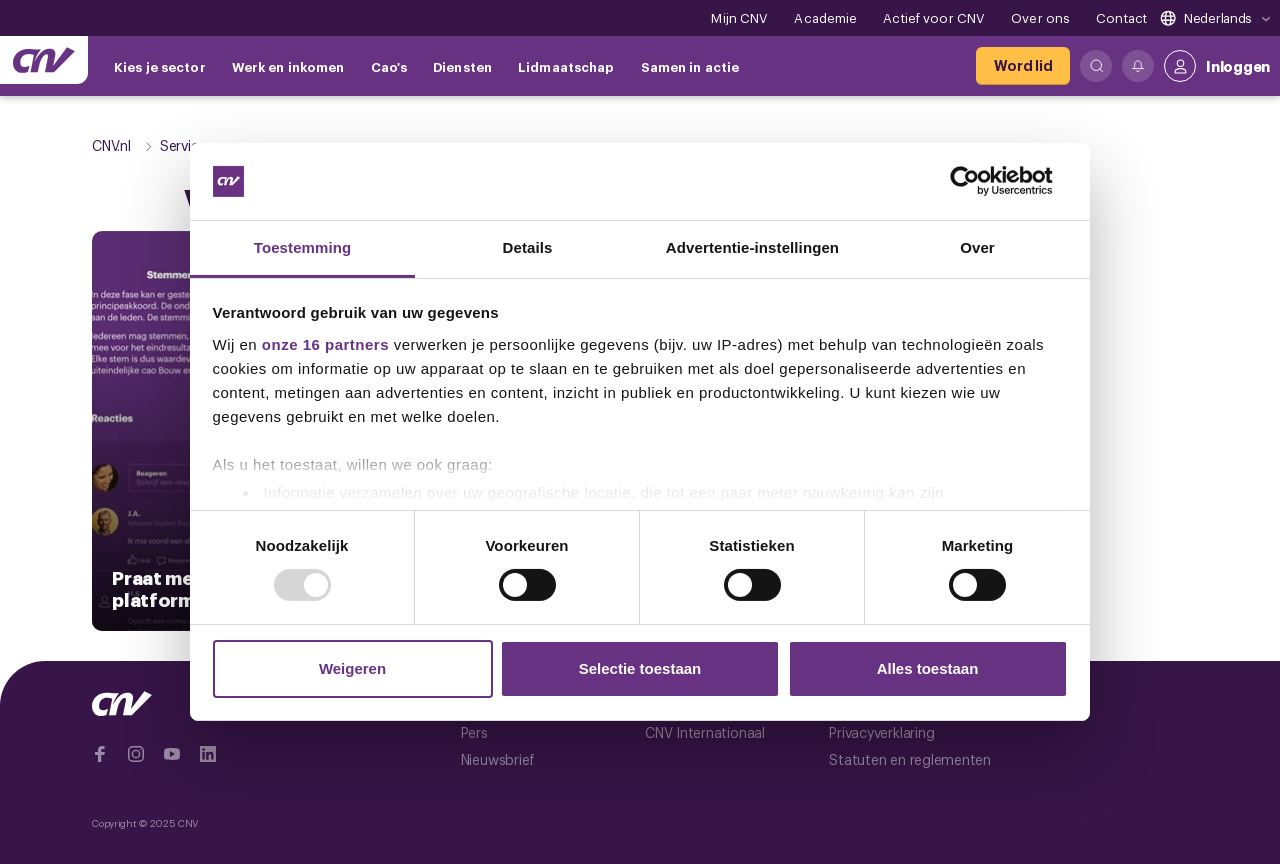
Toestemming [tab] (303, 247)
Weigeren (352, 668)
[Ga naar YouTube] (172, 754)
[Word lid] (1023, 66)
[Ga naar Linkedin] (208, 754)
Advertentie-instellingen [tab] (752, 247)
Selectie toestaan (640, 668)
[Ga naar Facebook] (100, 754)
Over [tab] (977, 247)
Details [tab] (528, 247)
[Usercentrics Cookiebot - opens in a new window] (980, 181)
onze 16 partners (325, 344)
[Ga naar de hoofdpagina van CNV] (44, 60)
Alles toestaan (928, 668)
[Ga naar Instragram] (136, 754)
